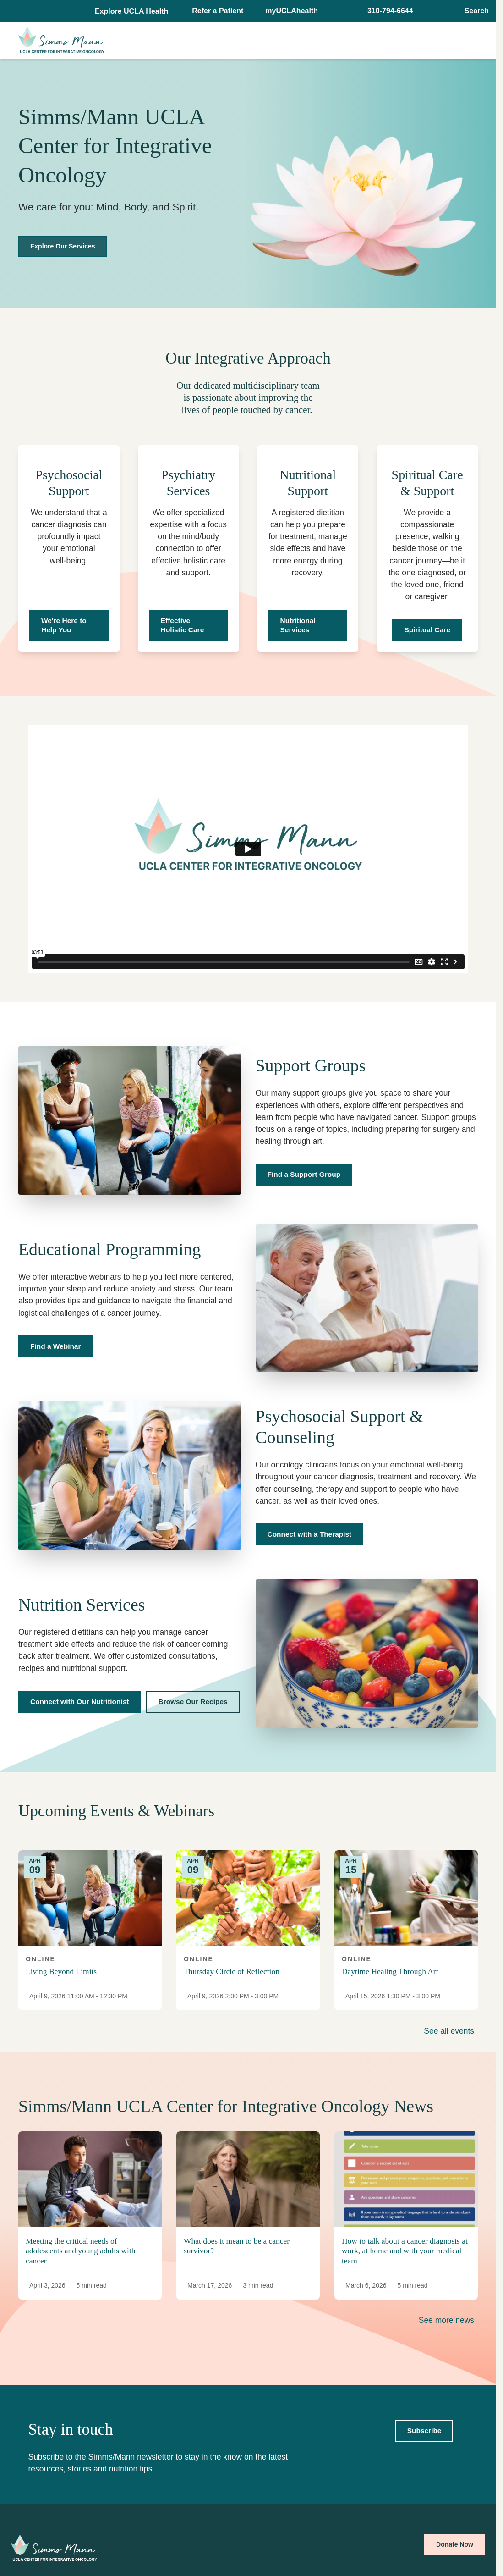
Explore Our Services (62, 246)
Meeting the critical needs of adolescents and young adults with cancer (80, 2251)
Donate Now (454, 2544)
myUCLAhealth (291, 11)
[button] (132, 11)
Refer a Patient (217, 11)
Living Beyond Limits (61, 1971)
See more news (446, 2320)
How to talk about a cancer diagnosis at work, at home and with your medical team (405, 2251)
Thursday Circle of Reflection (231, 1971)
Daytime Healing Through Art (390, 1971)
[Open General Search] (474, 11)
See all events (449, 2030)
